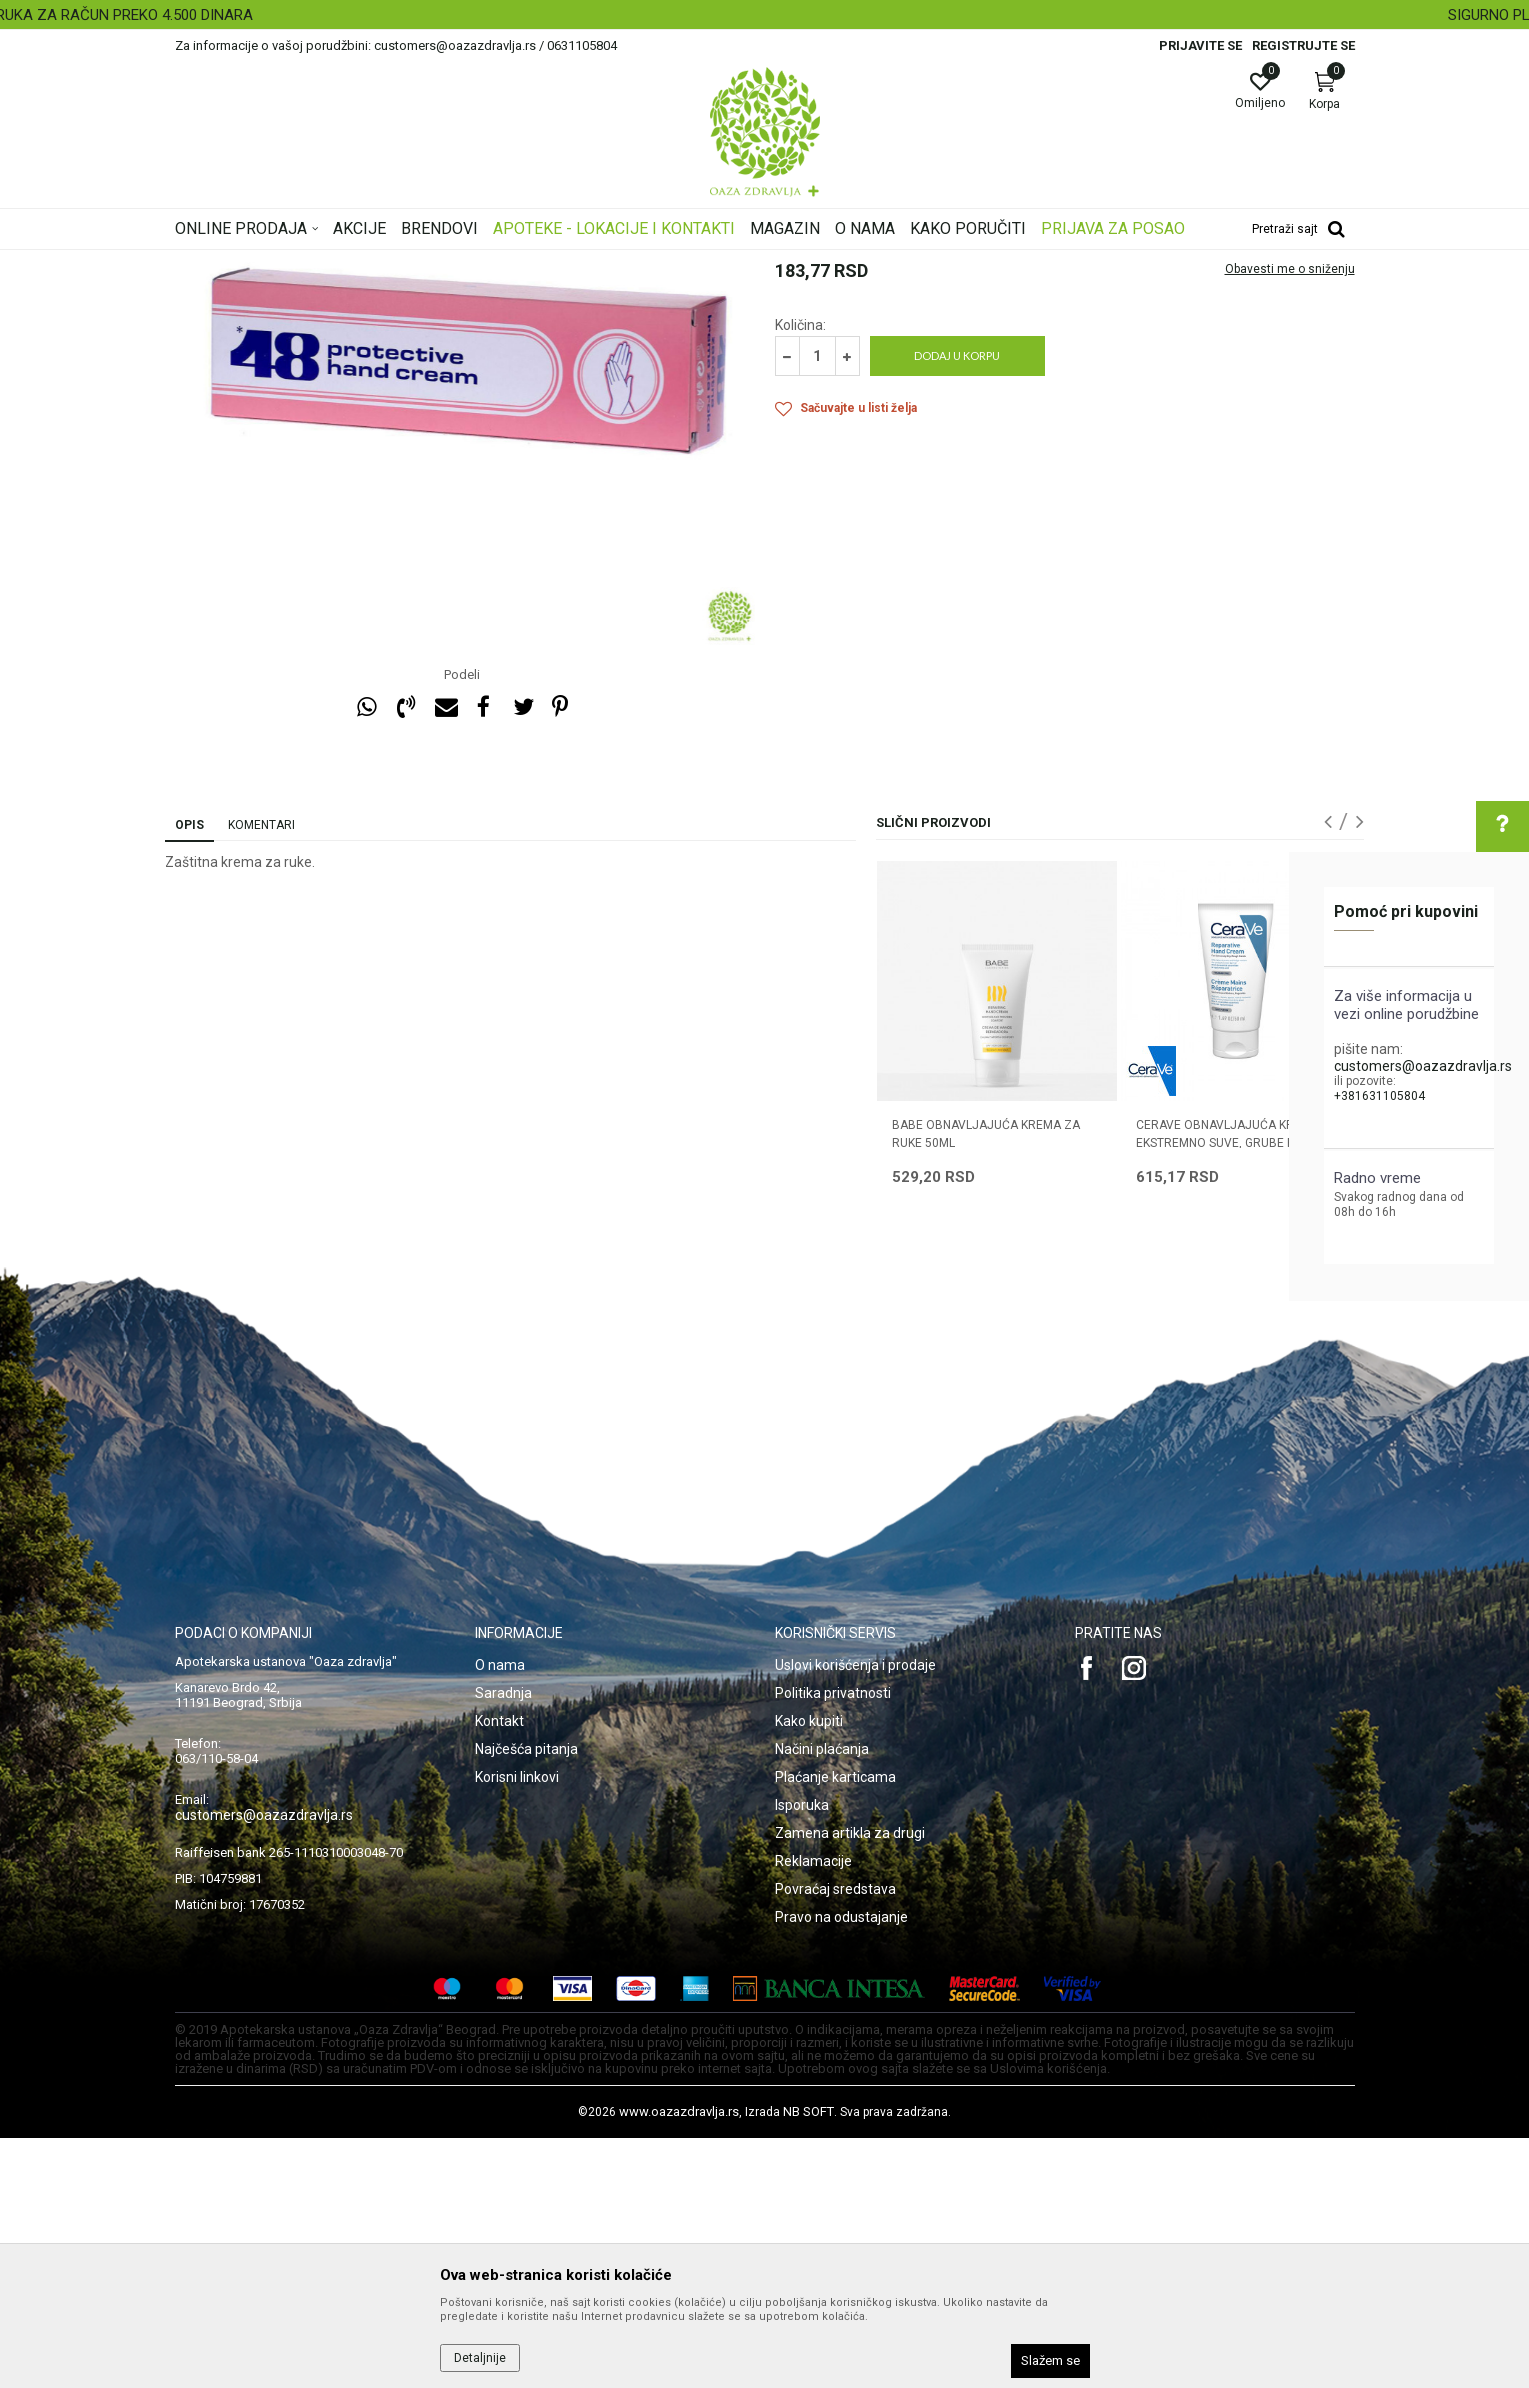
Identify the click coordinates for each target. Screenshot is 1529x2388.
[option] (764, 15)
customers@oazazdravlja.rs (1423, 1066)
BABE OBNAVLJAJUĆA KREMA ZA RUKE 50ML (986, 1384)
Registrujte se (1303, 45)
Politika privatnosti (833, 1943)
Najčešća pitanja (526, 1999)
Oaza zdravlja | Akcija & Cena (256, 263)
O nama (500, 1915)
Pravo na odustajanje (841, 2167)
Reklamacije (813, 2111)
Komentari (261, 1075)
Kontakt (499, 1971)
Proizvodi (377, 263)
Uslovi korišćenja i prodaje (855, 1915)
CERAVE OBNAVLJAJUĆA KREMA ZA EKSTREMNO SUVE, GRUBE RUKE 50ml (1237, 1393)
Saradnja (503, 1943)
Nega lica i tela (459, 263)
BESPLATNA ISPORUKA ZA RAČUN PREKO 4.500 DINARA (763, 15)
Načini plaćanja (822, 1999)
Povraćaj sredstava (835, 2139)
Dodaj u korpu (957, 605)
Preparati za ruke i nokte (581, 263)
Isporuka (802, 2055)
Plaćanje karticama (835, 2027)
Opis (189, 1075)
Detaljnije (480, 2358)
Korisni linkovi (517, 2027)
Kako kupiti (809, 1971)
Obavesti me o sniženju (1290, 519)
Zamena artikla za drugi (850, 2083)
